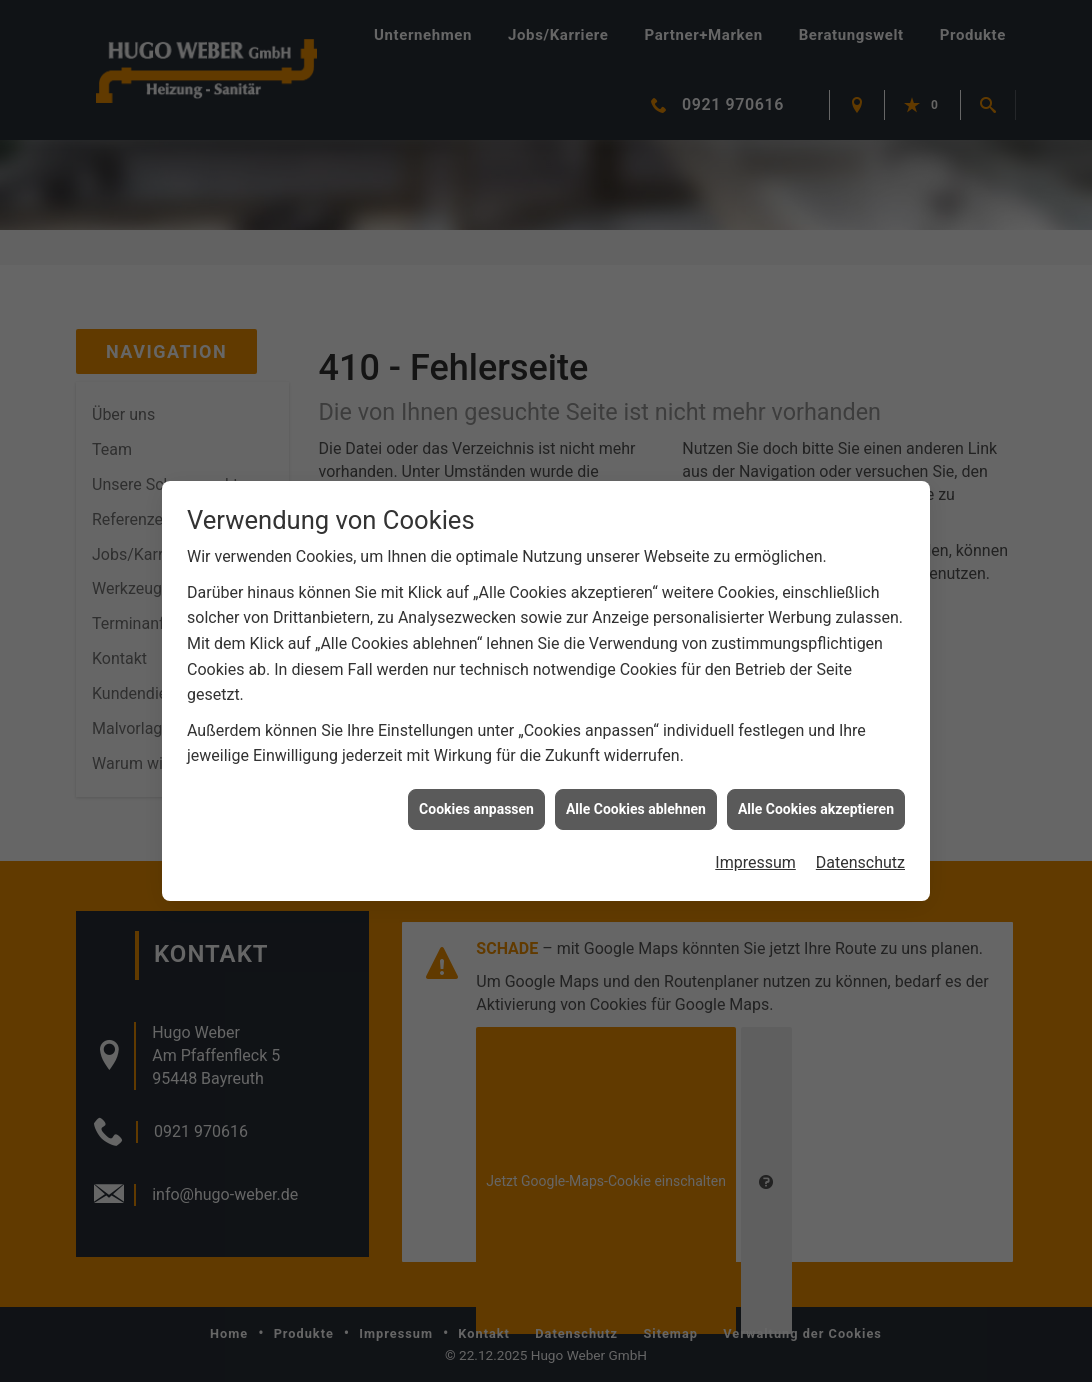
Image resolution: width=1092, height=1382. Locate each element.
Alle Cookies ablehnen (636, 796)
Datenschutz (860, 850)
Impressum (755, 850)
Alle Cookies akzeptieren (816, 796)
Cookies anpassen (476, 796)
